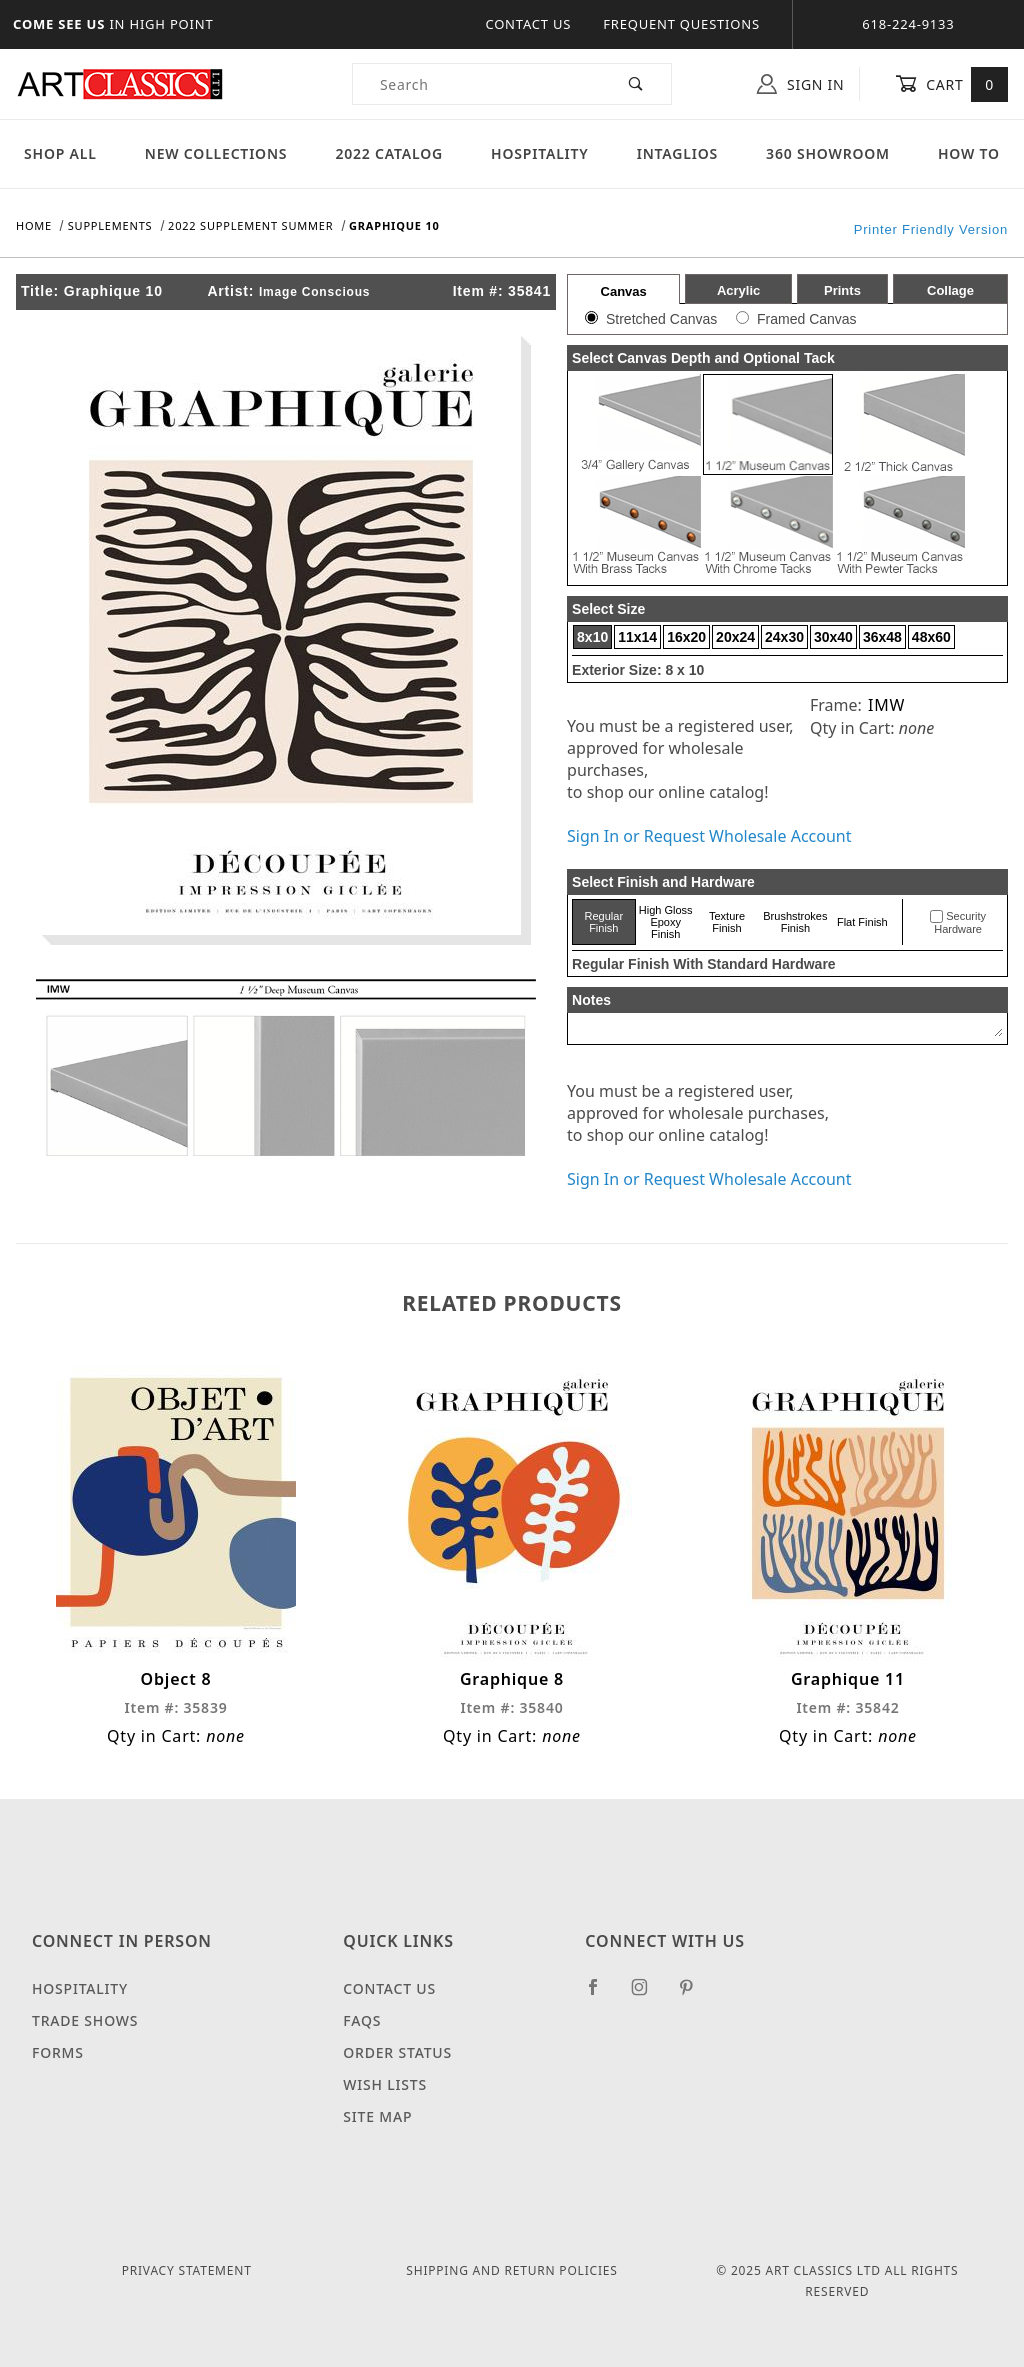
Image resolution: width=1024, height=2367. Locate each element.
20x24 (735, 637)
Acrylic (738, 290)
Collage (950, 290)
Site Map (377, 2116)
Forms (58, 2052)
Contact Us (528, 24)
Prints (842, 290)
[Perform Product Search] (636, 84)
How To (969, 153)
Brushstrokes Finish (795, 922)
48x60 (931, 637)
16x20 (686, 637)
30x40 (833, 637)
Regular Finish (604, 922)
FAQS (362, 2020)
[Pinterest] (694, 1995)
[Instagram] (648, 1995)
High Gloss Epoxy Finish (666, 922)
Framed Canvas (807, 319)
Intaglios (677, 153)
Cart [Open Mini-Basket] (951, 84)
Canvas (624, 291)
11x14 (637, 637)
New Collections (216, 153)
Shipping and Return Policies (511, 2270)
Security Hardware (960, 923)
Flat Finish (862, 922)
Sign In (800, 84)
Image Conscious (314, 292)
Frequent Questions (681, 24)
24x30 (784, 637)
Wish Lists (385, 2084)
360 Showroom (828, 153)
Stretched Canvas (661, 319)
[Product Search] (477, 84)
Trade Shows (85, 2020)
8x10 (592, 637)
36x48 (882, 637)
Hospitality (540, 153)
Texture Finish (727, 922)
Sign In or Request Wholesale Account (709, 836)
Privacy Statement (187, 2270)
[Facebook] (601, 1995)
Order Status (397, 2052)
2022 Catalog (389, 153)
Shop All (60, 153)
